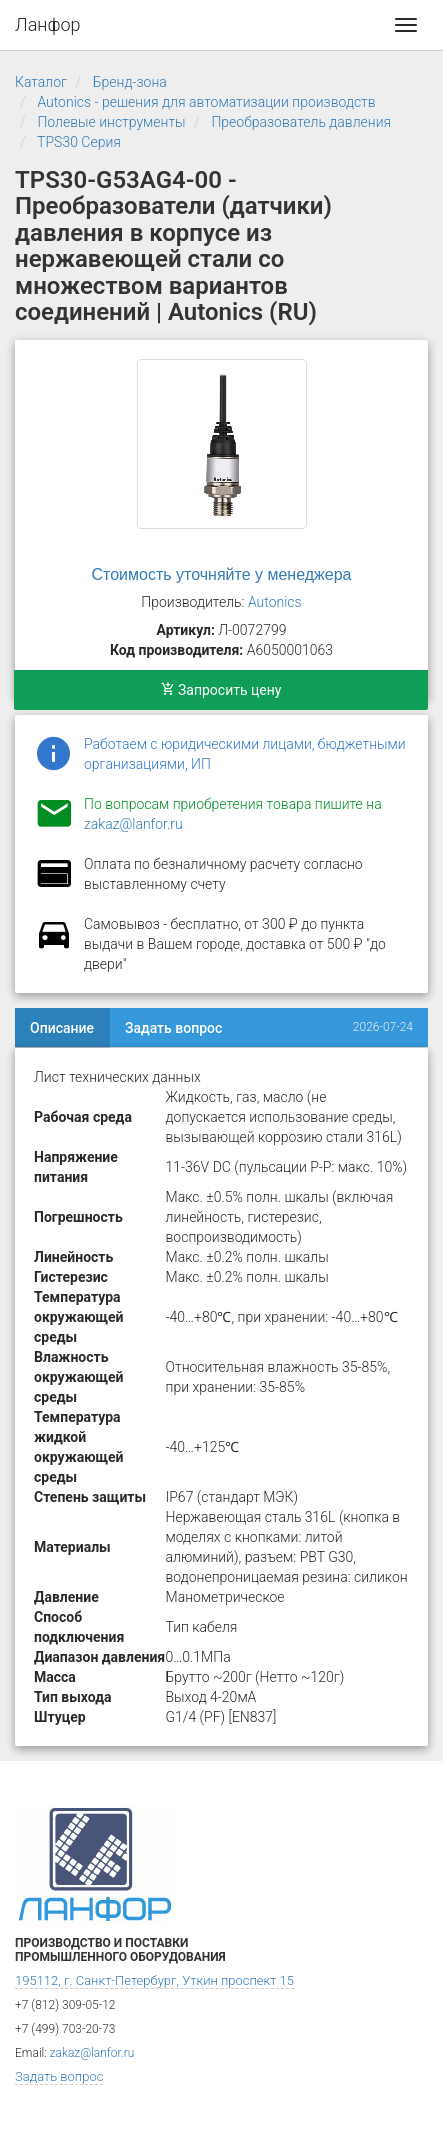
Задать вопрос (173, 1028)
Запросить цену (221, 690)
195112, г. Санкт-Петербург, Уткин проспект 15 (154, 1980)
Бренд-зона (130, 82)
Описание (62, 1028)
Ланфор (48, 24)
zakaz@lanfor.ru (133, 824)
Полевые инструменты (111, 122)
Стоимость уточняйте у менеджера (222, 574)
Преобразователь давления (301, 122)
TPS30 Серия (79, 142)
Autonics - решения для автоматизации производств (206, 102)
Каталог (41, 82)
